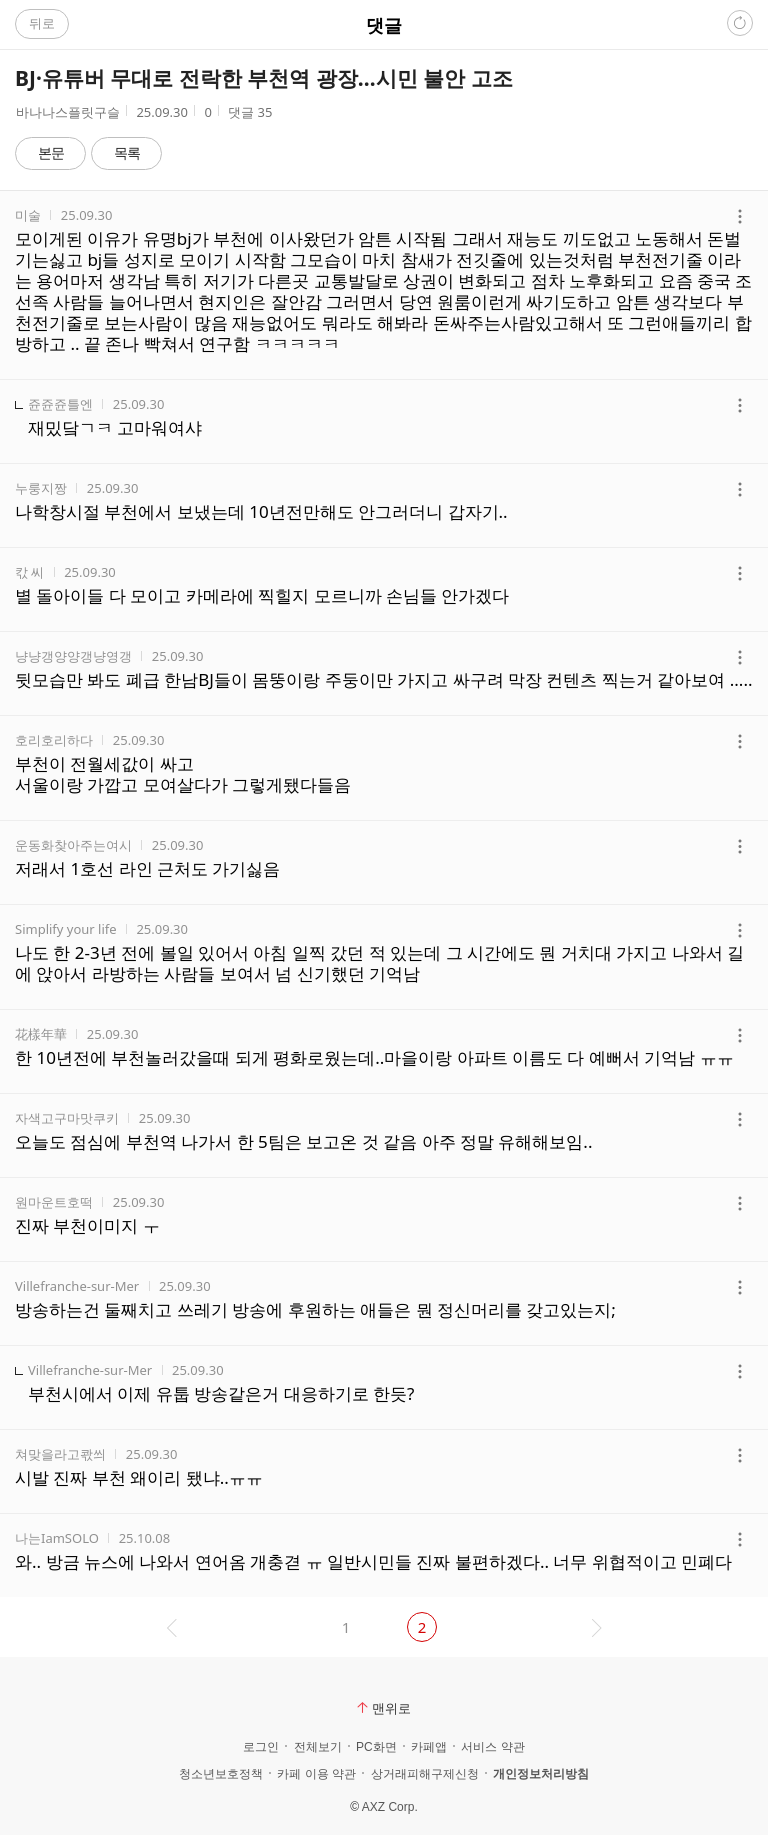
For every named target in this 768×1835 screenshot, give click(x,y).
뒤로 (42, 23)
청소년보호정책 (221, 1774)
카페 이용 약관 (316, 1774)
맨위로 (384, 1708)
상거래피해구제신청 (425, 1774)
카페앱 (429, 1747)
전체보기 (318, 1747)
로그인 (261, 1747)
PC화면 (376, 1747)
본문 (51, 152)
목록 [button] (127, 152)
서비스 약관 (492, 1747)
